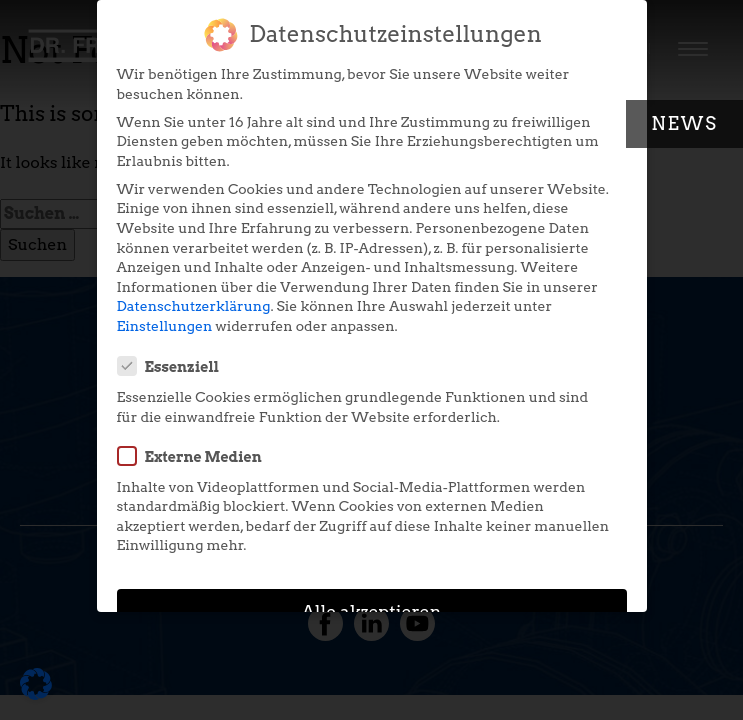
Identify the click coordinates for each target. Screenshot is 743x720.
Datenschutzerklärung (194, 296)
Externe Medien (196, 446)
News (684, 123)
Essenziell (175, 356)
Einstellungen (165, 316)
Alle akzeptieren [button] (372, 601)
